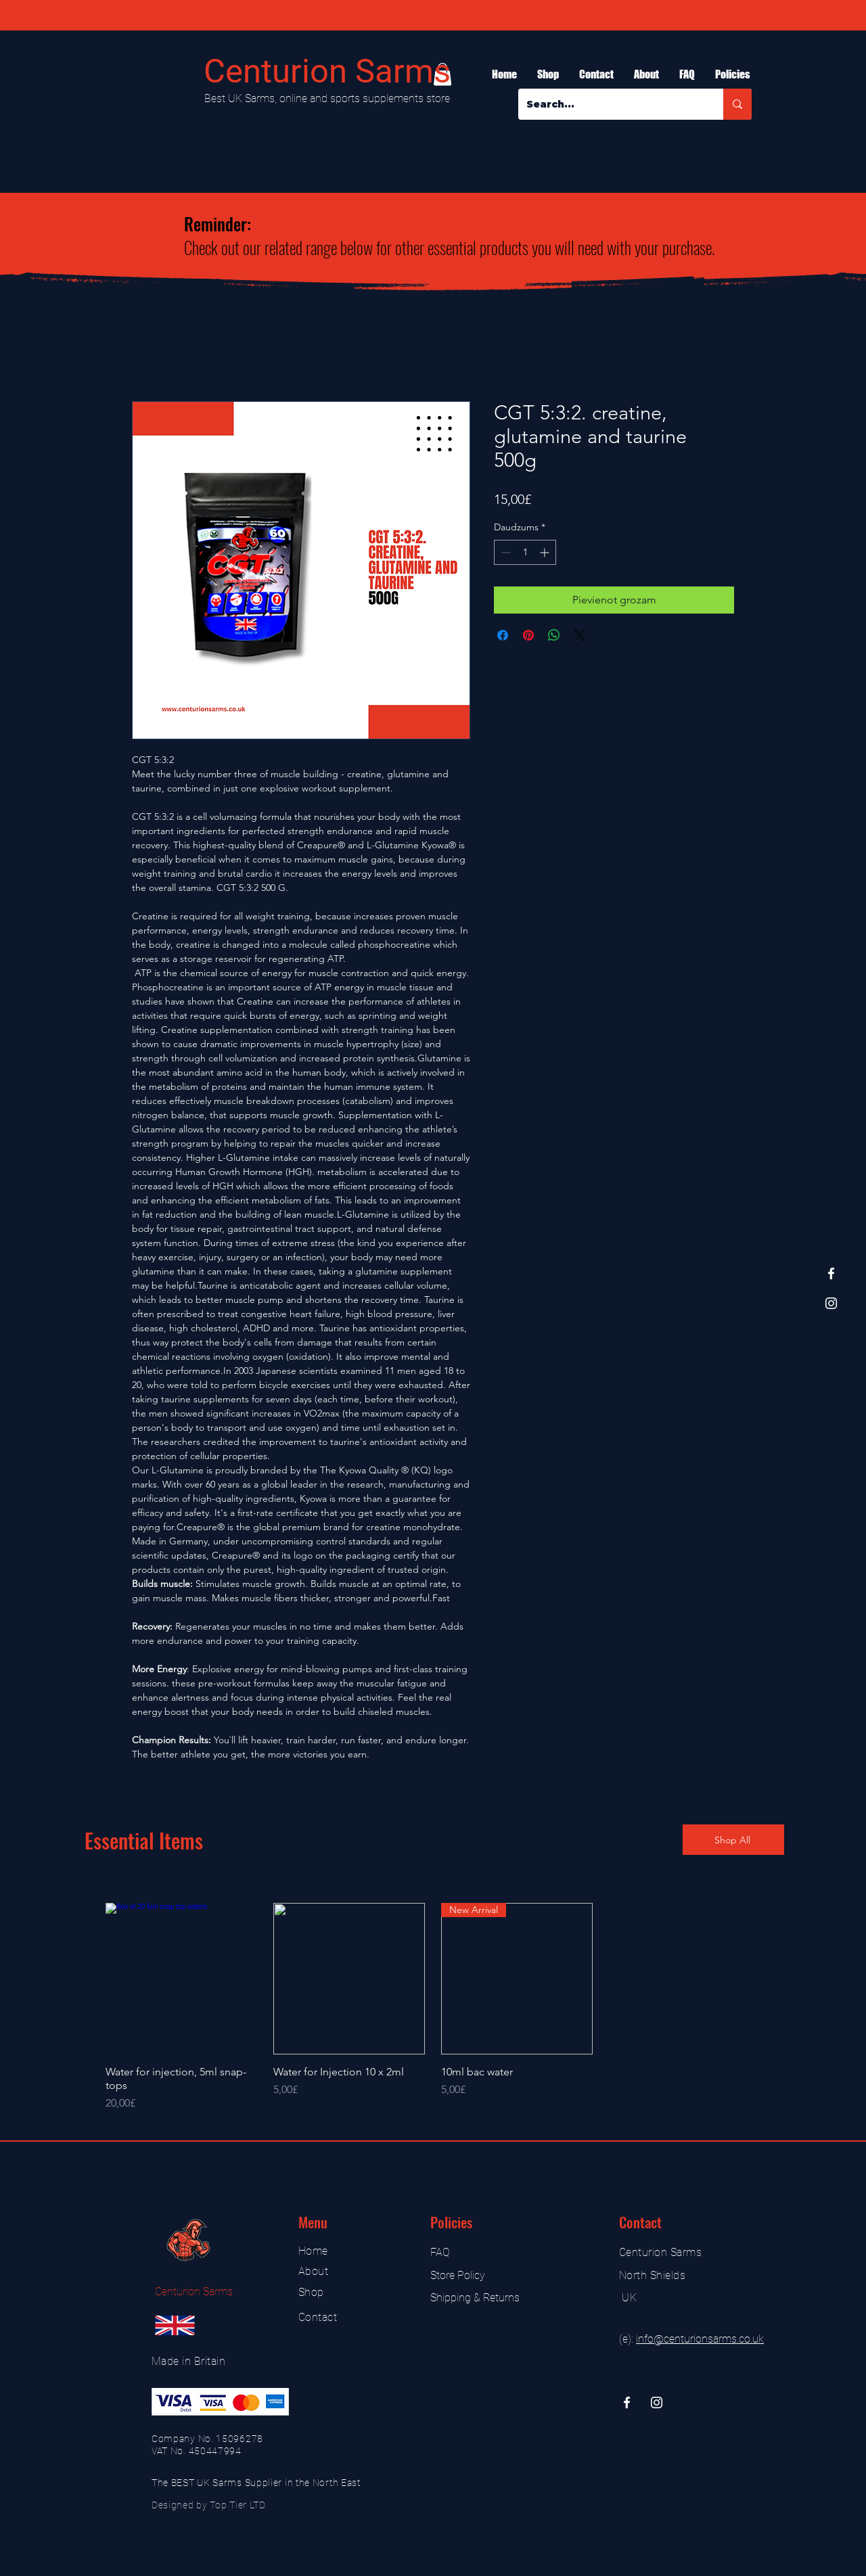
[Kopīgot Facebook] (503, 635)
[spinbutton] (525, 552)
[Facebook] (831, 1273)
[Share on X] (580, 635)
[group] (433, 2007)
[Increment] (545, 552)
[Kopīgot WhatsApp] (554, 635)
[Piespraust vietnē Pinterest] (528, 635)
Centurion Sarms (327, 71)
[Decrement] (504, 552)
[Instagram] (831, 1303)
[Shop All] (733, 1839)
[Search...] (610, 104)
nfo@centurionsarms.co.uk (701, 2338)
